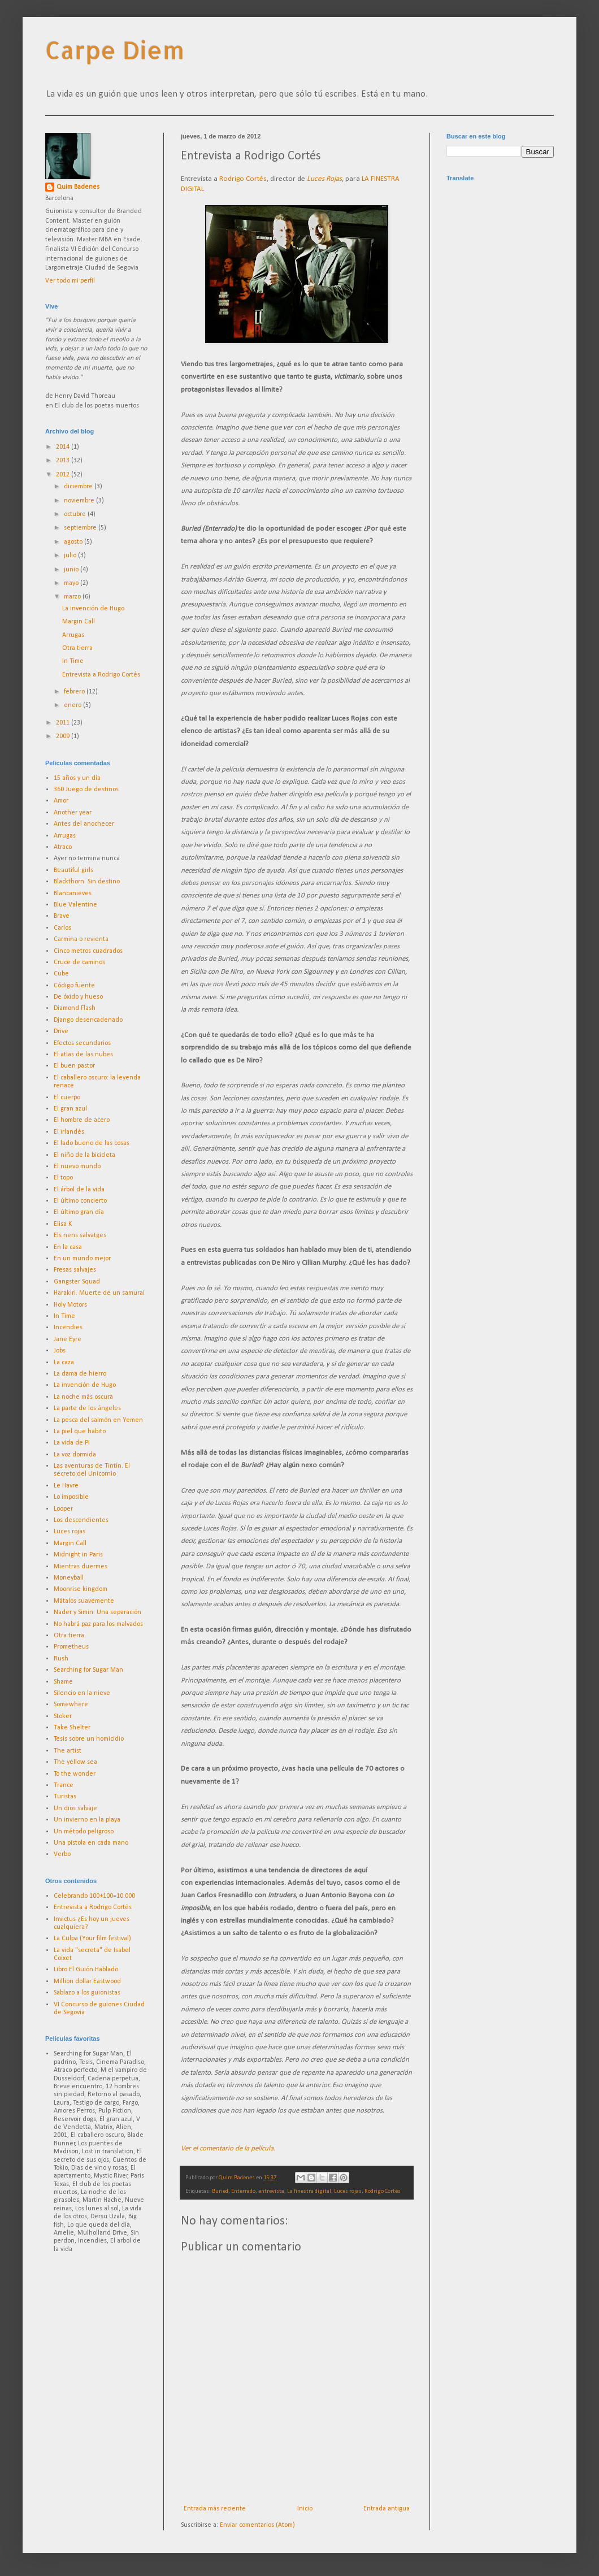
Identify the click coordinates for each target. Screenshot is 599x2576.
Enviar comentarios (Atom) (257, 2525)
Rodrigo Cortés (243, 179)
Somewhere (71, 1704)
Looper (63, 1509)
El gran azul (70, 1108)
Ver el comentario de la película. (228, 2148)
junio (72, 569)
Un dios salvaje (75, 1808)
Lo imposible (71, 1497)
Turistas (65, 1796)
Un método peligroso (84, 1831)
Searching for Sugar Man (88, 1670)
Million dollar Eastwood (87, 1981)
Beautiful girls (73, 870)
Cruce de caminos (79, 962)
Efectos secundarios (82, 1043)
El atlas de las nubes (83, 1054)
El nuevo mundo (77, 1166)
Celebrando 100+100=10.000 (94, 1896)
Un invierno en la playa (87, 1819)
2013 (63, 460)
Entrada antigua (386, 2508)
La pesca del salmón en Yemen (98, 1420)
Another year (73, 812)
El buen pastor (74, 1066)
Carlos (62, 928)
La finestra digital (309, 2191)
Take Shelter (72, 1727)
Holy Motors (70, 1305)
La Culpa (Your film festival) (92, 1938)
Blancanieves (73, 893)
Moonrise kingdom (80, 1589)
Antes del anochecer (84, 824)
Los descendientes (81, 1520)
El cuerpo (67, 1097)
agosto (74, 542)
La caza (64, 1362)
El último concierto (80, 1201)
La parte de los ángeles (87, 1408)
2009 (63, 736)
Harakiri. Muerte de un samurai (99, 1293)
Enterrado (243, 2191)
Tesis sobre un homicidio (89, 1739)
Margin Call (78, 621)
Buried (220, 2191)
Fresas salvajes (75, 1270)
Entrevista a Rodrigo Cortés (101, 674)
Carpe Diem (114, 50)
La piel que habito (80, 1431)
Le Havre (66, 1485)
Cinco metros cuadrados (88, 951)
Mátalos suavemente (84, 1601)
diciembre (79, 486)
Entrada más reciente (215, 2508)
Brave (62, 916)
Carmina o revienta (81, 939)
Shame (63, 1682)
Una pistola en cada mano (91, 1843)
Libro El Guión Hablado (86, 1969)
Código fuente (74, 985)
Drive (61, 1031)
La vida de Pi (72, 1442)
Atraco (63, 847)
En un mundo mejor (82, 1258)
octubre (76, 514)
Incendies (68, 1327)
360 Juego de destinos (86, 789)
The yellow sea (75, 1762)
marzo (73, 596)
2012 (63, 474)
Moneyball (69, 1578)
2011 (63, 722)
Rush (61, 1658)
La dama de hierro (80, 1374)
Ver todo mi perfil (70, 280)
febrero (75, 691)
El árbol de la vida (79, 1189)
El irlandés (69, 1132)
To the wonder (75, 1774)
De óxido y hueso (78, 997)
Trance (63, 1785)
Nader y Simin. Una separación (97, 1612)
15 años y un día (77, 778)
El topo (63, 1177)
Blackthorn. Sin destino (87, 881)
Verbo (62, 1854)
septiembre (81, 527)
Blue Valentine (75, 904)
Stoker (63, 1716)
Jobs (60, 1350)
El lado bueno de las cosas (91, 1143)
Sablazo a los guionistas (87, 1992)
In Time (73, 661)
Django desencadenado (88, 1020)
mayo (72, 583)
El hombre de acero (82, 1120)
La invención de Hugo (93, 608)
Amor (61, 800)
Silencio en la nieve (82, 1693)
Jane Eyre (67, 1339)
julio (71, 555)
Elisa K (63, 1224)
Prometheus (71, 1646)
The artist (67, 1750)
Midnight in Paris (78, 1554)
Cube (61, 973)
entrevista (271, 2191)
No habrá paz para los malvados (98, 1624)
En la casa (68, 1247)
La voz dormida (75, 1454)
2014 (63, 447)
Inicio (304, 2508)
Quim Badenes (78, 187)
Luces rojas (348, 2191)
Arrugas (73, 635)
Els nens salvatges (80, 1235)
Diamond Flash (75, 1008)
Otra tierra (77, 648)
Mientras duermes (80, 1566)
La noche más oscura (83, 1397)
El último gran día (79, 1212)
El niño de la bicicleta (84, 1155)
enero (73, 705)
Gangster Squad (77, 1281)
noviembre (80, 500)
